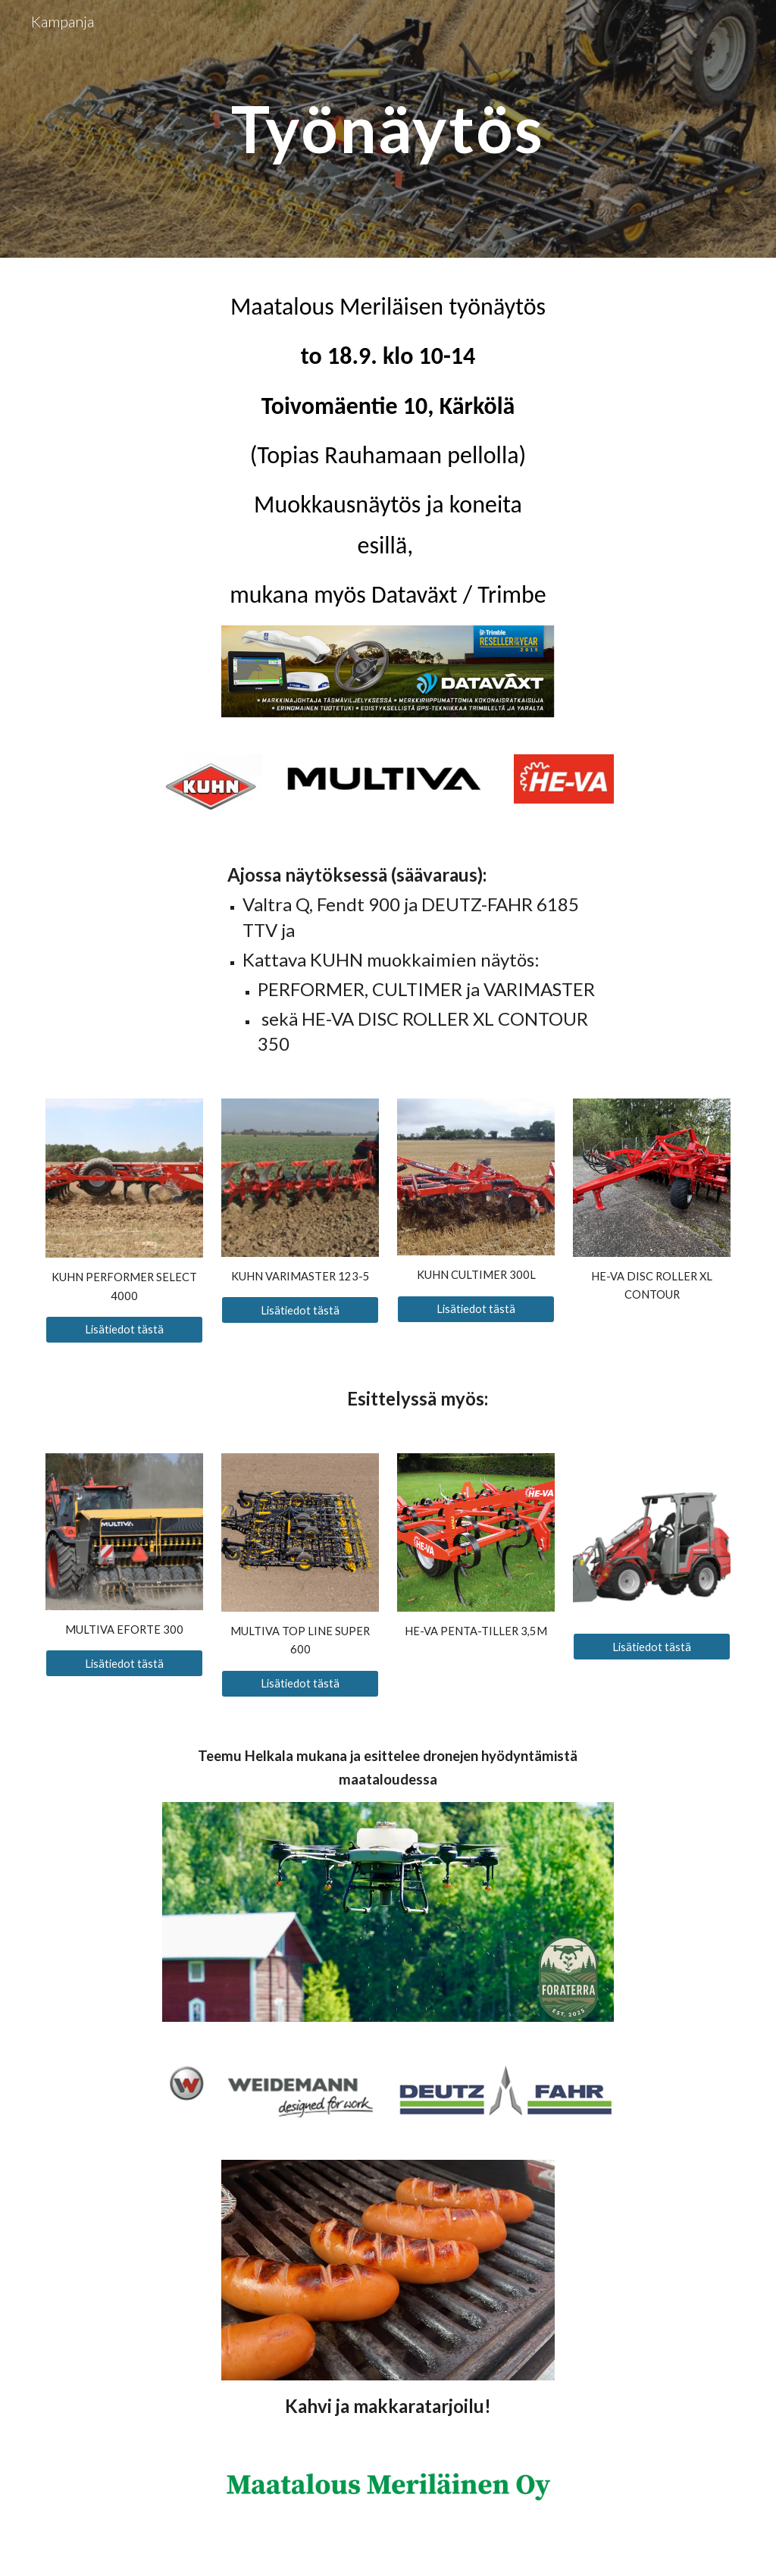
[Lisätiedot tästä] (124, 1329)
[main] (387, 128)
